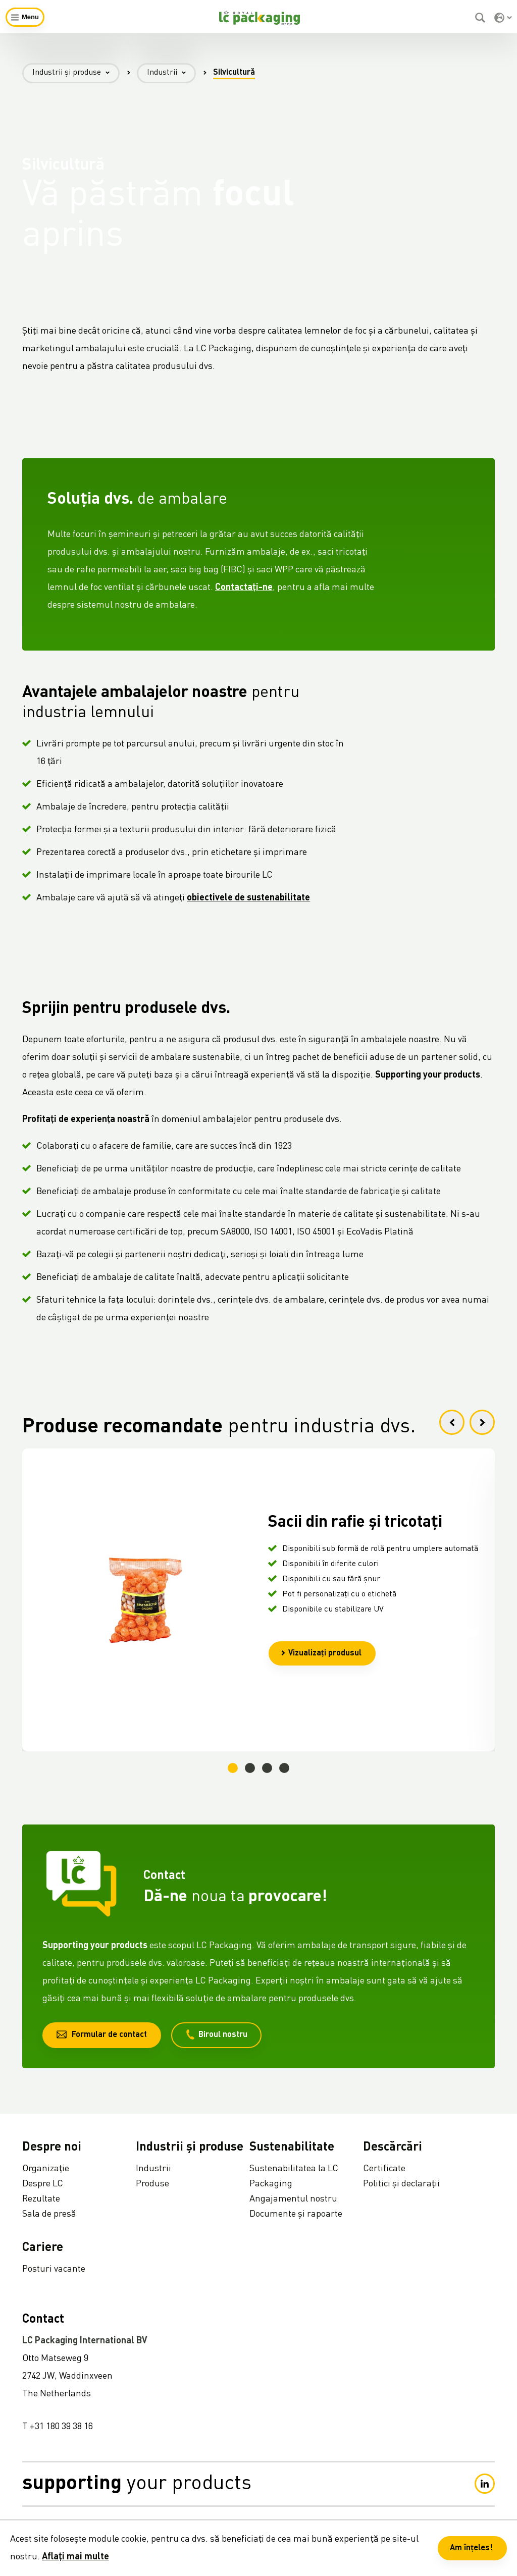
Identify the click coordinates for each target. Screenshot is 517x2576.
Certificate (384, 2168)
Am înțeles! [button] (471, 2548)
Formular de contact (102, 2034)
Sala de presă (49, 2214)
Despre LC (42, 2183)
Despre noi (51, 2147)
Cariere (42, 2248)
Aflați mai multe (75, 2556)
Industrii (171, 73)
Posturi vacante (53, 2269)
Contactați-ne (244, 593)
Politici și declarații (401, 2183)
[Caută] (481, 18)
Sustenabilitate (291, 2147)
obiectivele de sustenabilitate (248, 903)
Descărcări (392, 2147)
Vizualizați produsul (321, 1653)
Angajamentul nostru (293, 2199)
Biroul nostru (216, 2034)
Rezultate (41, 2199)
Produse (152, 2183)
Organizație (45, 2168)
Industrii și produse (76, 73)
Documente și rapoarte (295, 2214)
